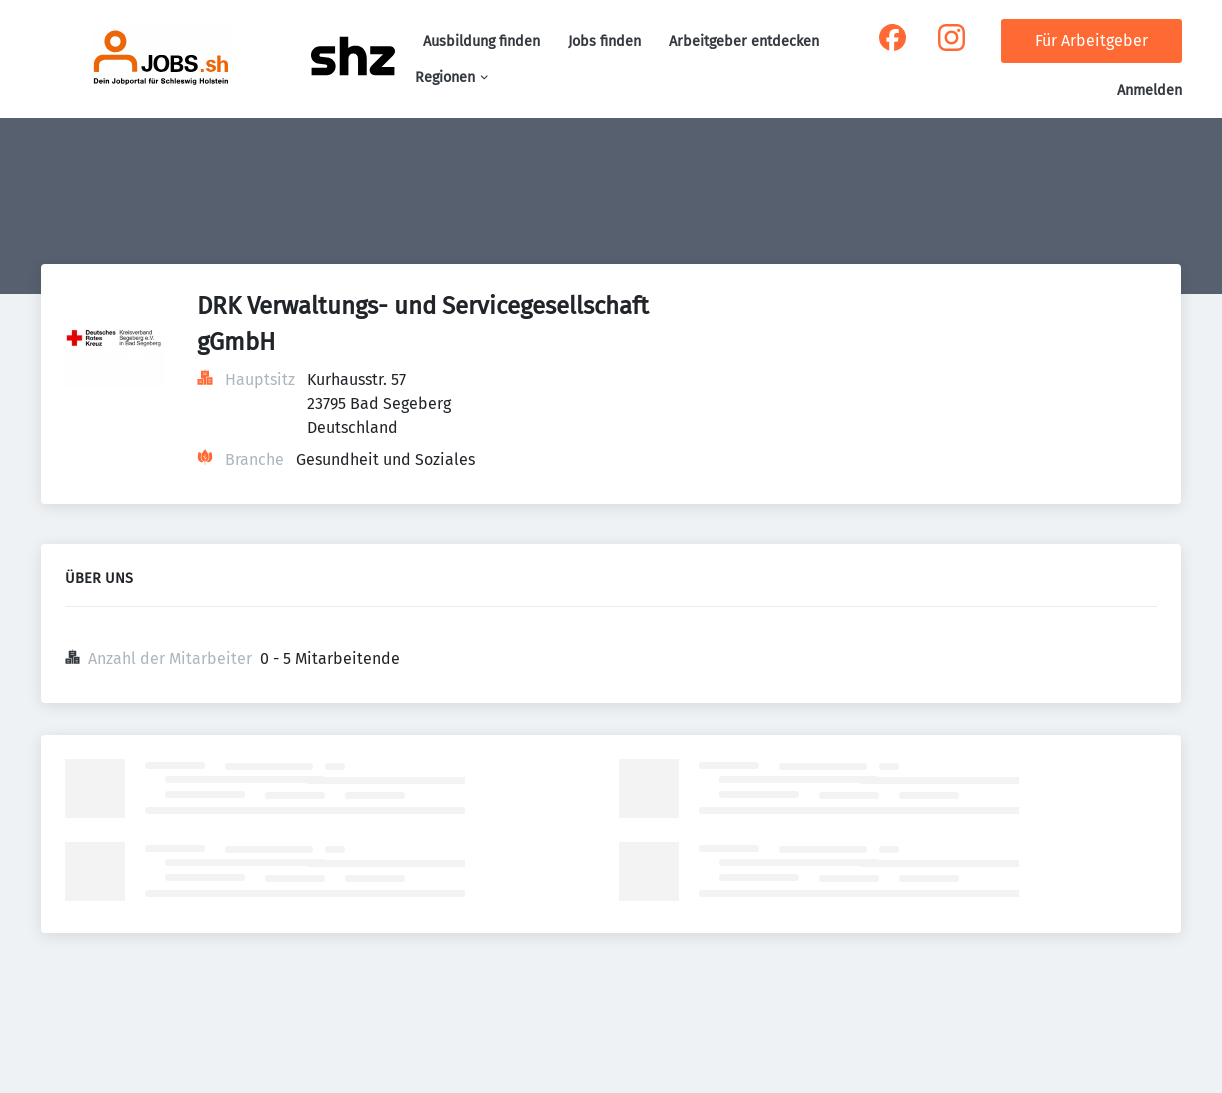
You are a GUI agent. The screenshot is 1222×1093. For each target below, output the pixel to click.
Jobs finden (604, 41)
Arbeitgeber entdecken (744, 41)
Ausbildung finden (481, 41)
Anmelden (1149, 90)
